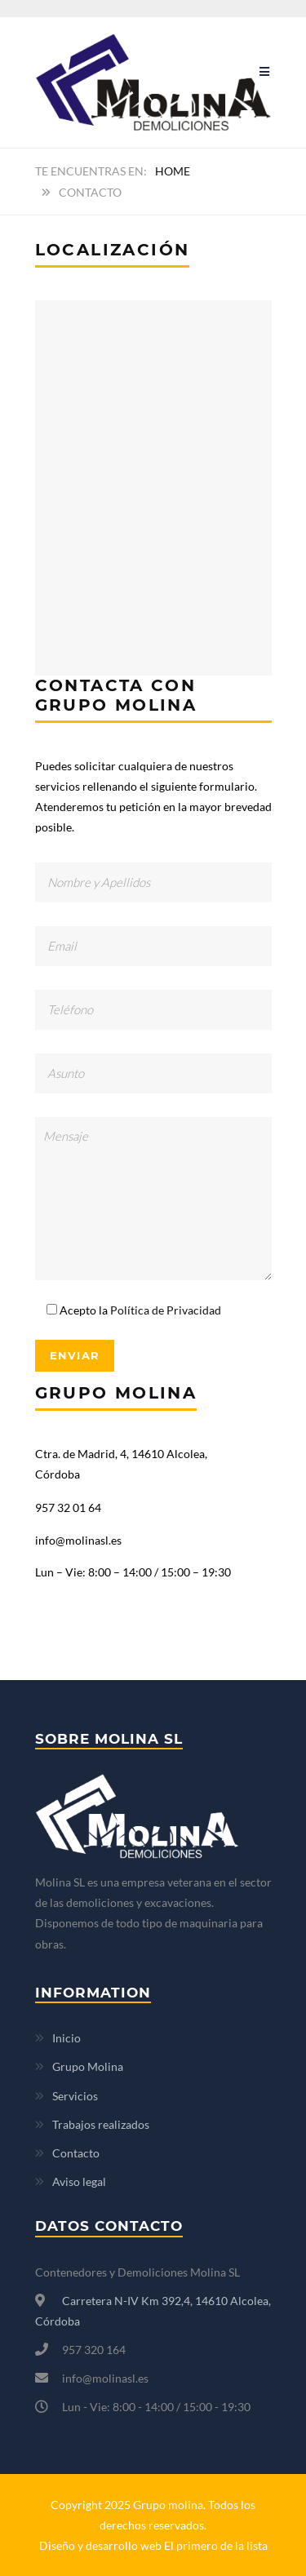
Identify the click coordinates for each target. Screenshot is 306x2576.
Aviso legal (79, 2181)
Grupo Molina (87, 2066)
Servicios (75, 2096)
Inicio (66, 2038)
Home (172, 171)
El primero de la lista (216, 2545)
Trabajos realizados (100, 2124)
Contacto (76, 2153)
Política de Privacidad (165, 1310)
